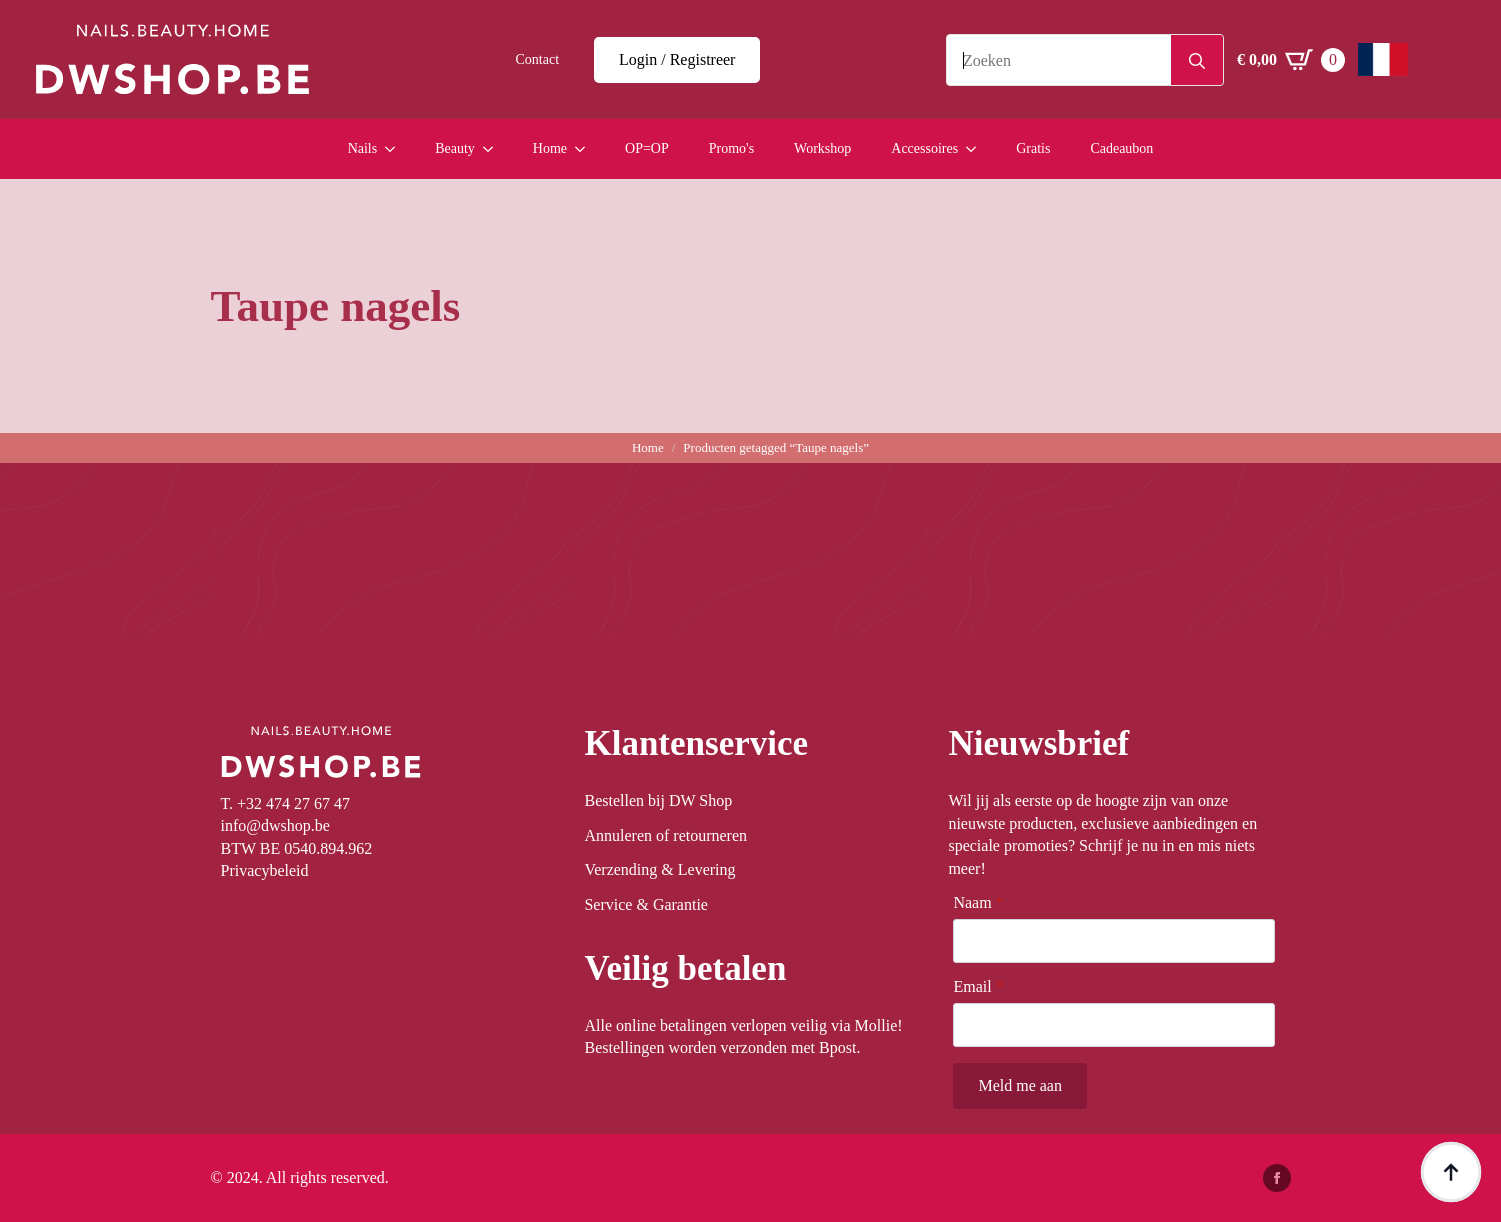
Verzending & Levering (659, 869)
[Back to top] (1451, 1172)
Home (550, 148)
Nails (363, 148)
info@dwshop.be (275, 825)
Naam (978, 903)
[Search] (1197, 61)
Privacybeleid (265, 870)
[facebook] (1277, 1178)
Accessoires (924, 148)
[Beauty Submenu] (494, 149)
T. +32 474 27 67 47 (286, 803)
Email (978, 987)
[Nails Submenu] (396, 149)
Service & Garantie (646, 904)
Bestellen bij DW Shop (658, 800)
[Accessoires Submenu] (977, 149)
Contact (537, 59)
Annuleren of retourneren (665, 835)
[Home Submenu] (586, 149)
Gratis (1033, 148)
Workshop (822, 148)
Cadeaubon (1121, 148)
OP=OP (647, 148)
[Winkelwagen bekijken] (1291, 60)
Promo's (731, 148)
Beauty (455, 148)
